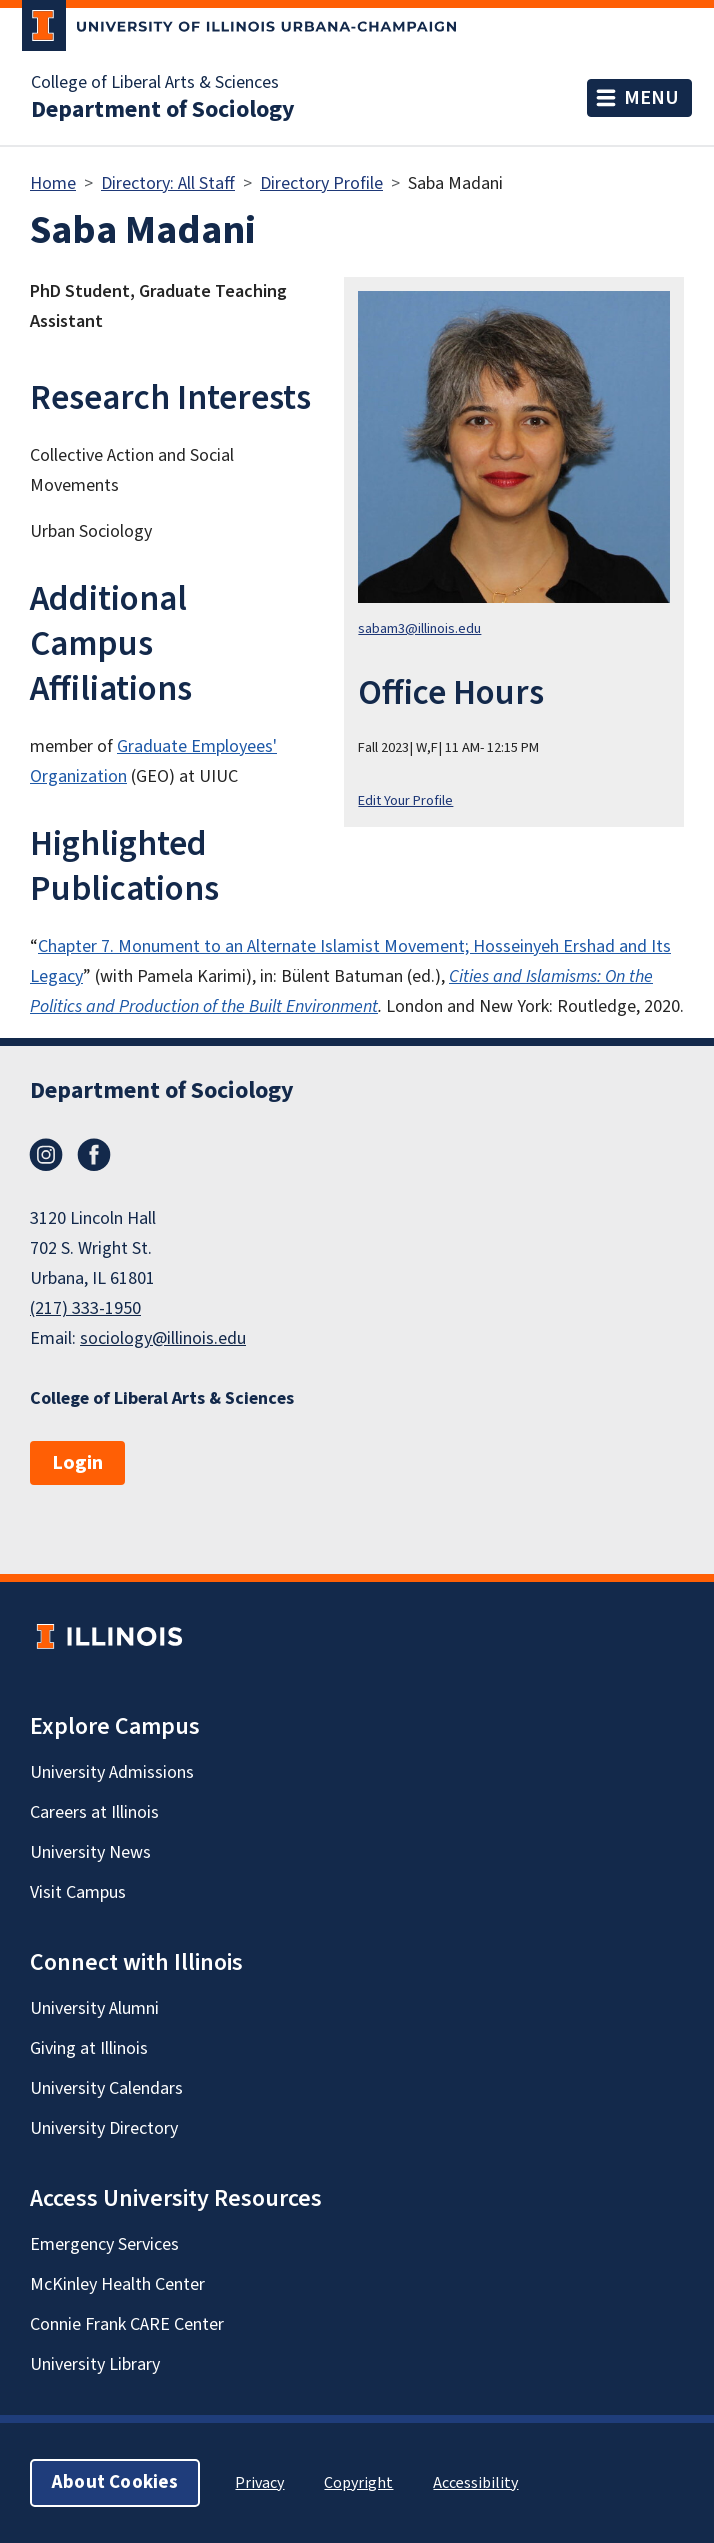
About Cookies (115, 2482)
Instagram (46, 1155)
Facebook (94, 1155)
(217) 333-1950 (85, 1308)
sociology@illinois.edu (163, 1338)
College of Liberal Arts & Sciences (155, 83)
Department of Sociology (163, 110)
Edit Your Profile (405, 800)
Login (77, 1463)
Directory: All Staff (168, 183)
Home (53, 183)
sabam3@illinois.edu (419, 628)
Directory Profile (321, 183)
